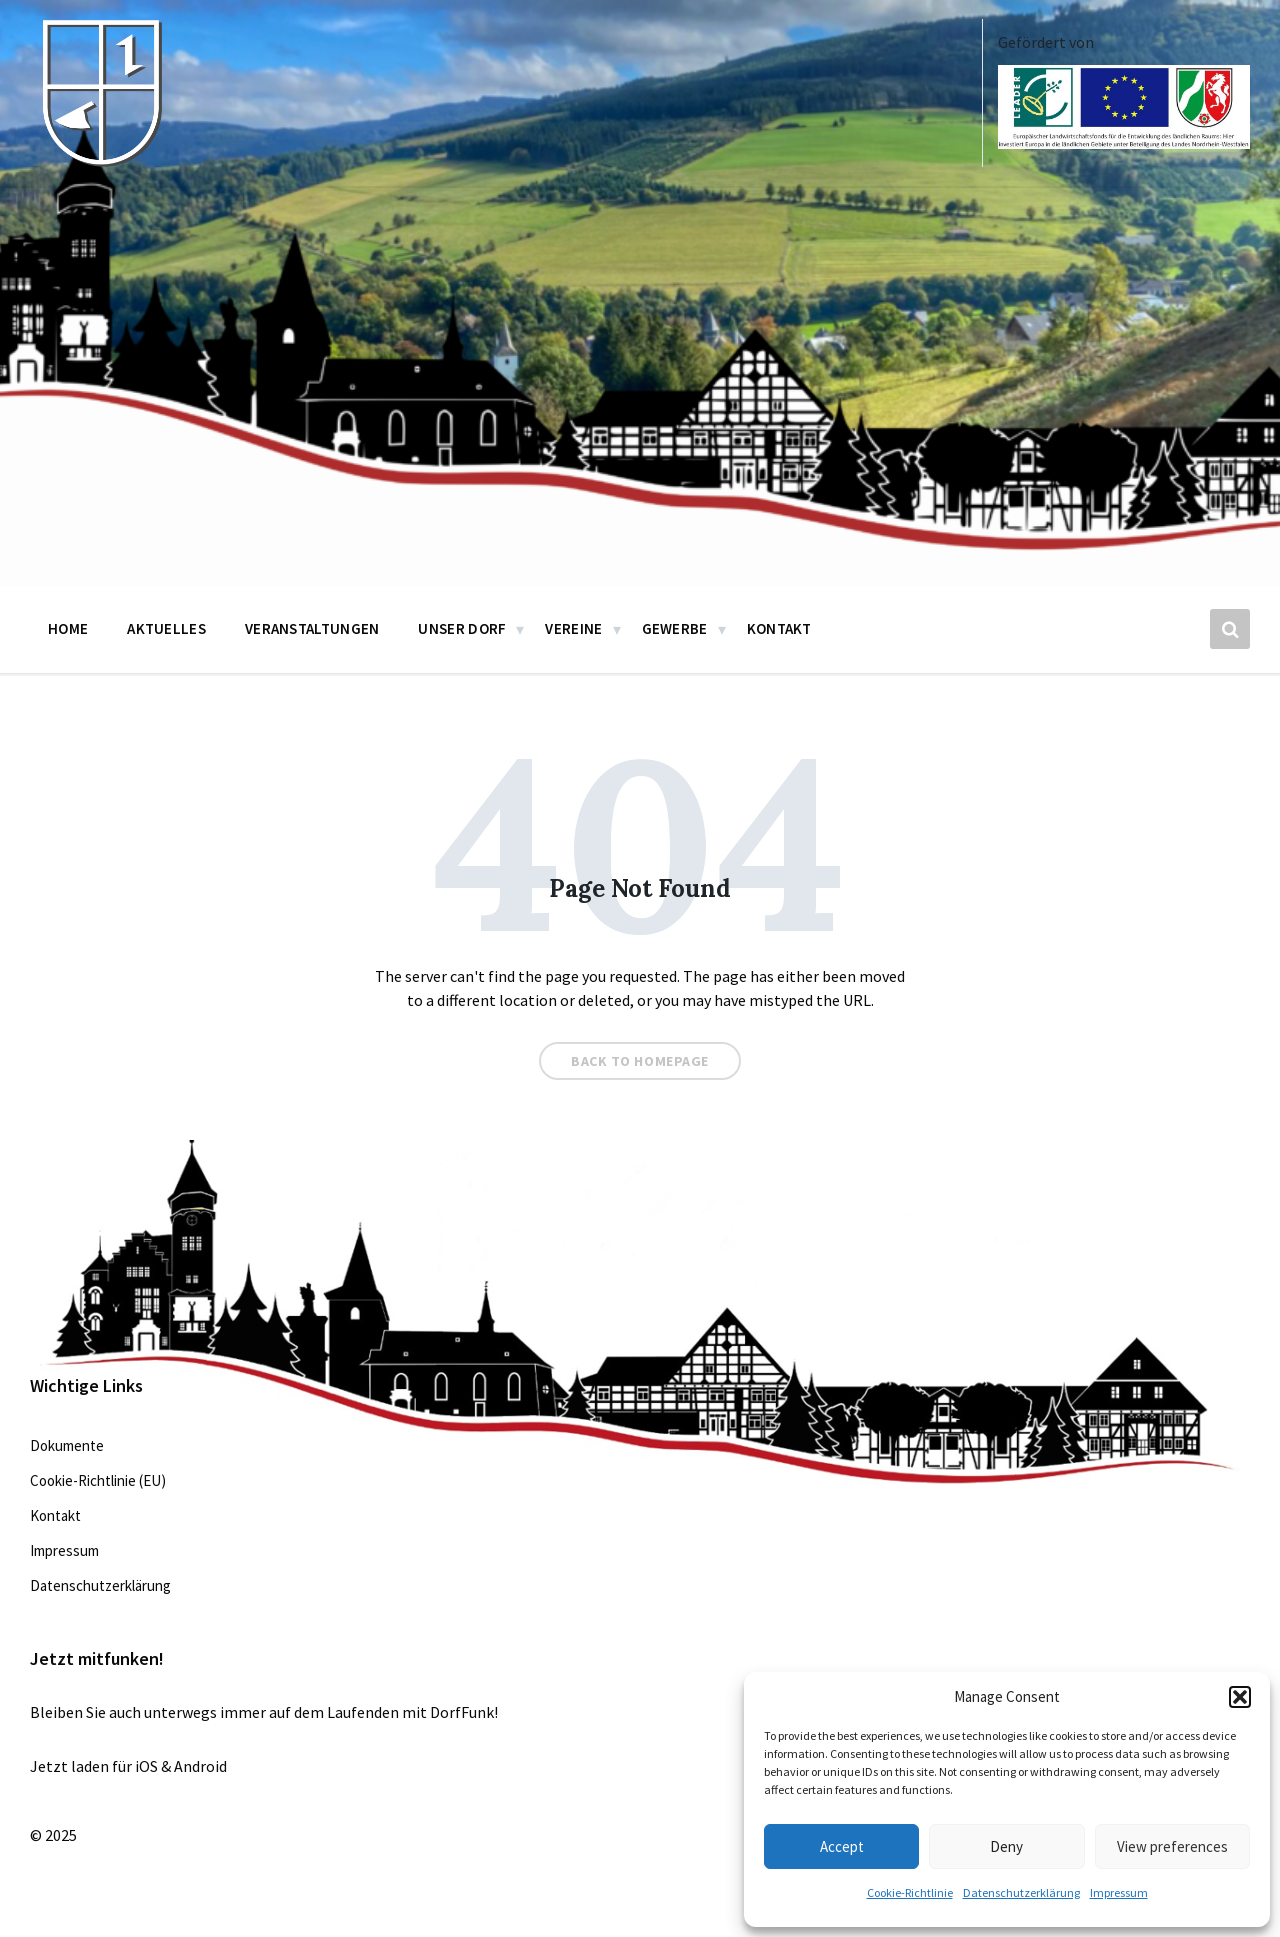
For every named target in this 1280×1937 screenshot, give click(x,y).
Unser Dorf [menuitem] (462, 628)
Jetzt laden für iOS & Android (128, 1766)
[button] (1240, 1697)
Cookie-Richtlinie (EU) (98, 1480)
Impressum (1119, 1892)
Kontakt (55, 1515)
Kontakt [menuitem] (779, 628)
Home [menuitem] (68, 628)
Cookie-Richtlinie (910, 1892)
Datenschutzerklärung (1021, 1892)
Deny (1006, 1846)
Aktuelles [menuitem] (166, 628)
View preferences (1172, 1846)
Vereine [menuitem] (573, 628)
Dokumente (67, 1445)
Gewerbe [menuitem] (675, 628)
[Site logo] (100, 162)
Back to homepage (640, 1061)
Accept (842, 1846)
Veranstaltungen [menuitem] (312, 628)
